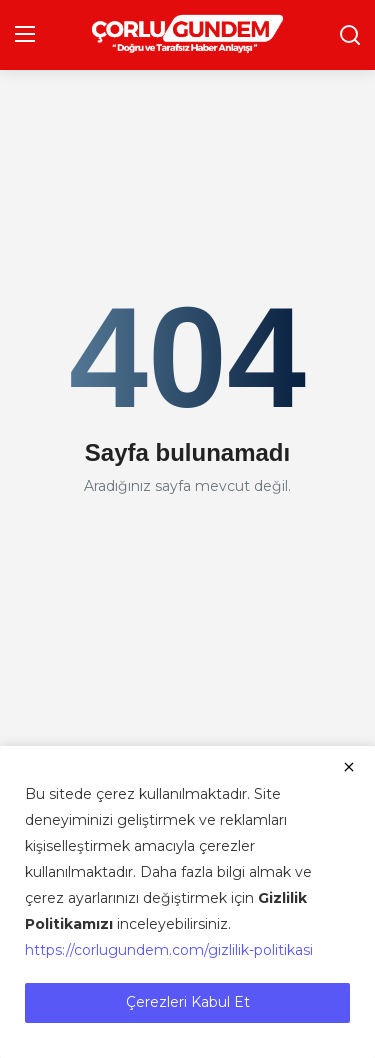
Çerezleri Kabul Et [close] (188, 1002)
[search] (350, 35)
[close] (349, 767)
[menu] (25, 35)
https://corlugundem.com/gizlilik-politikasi (169, 950)
